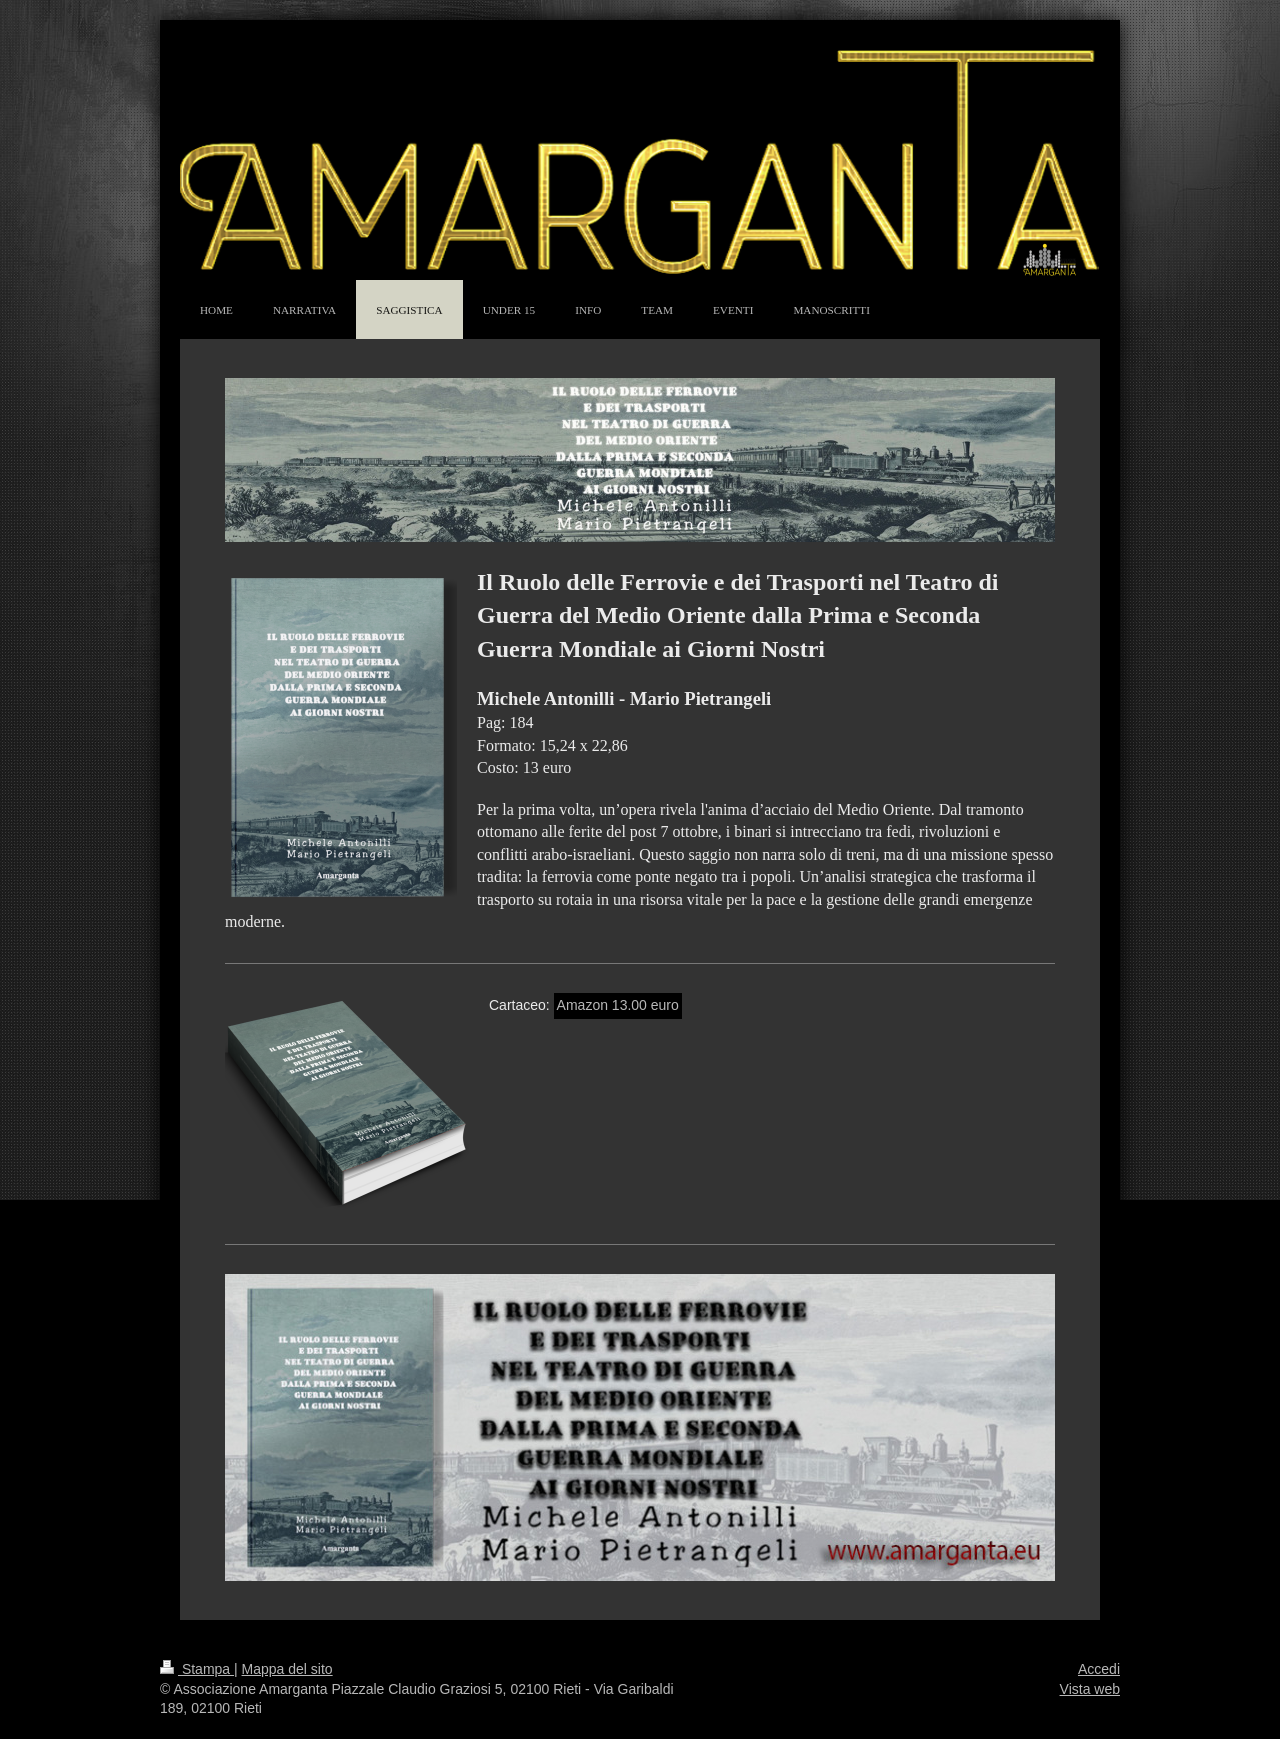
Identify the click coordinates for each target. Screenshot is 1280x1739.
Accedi (1099, 1669)
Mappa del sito (287, 1669)
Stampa (197, 1669)
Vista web (1090, 1689)
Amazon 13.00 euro (618, 1005)
